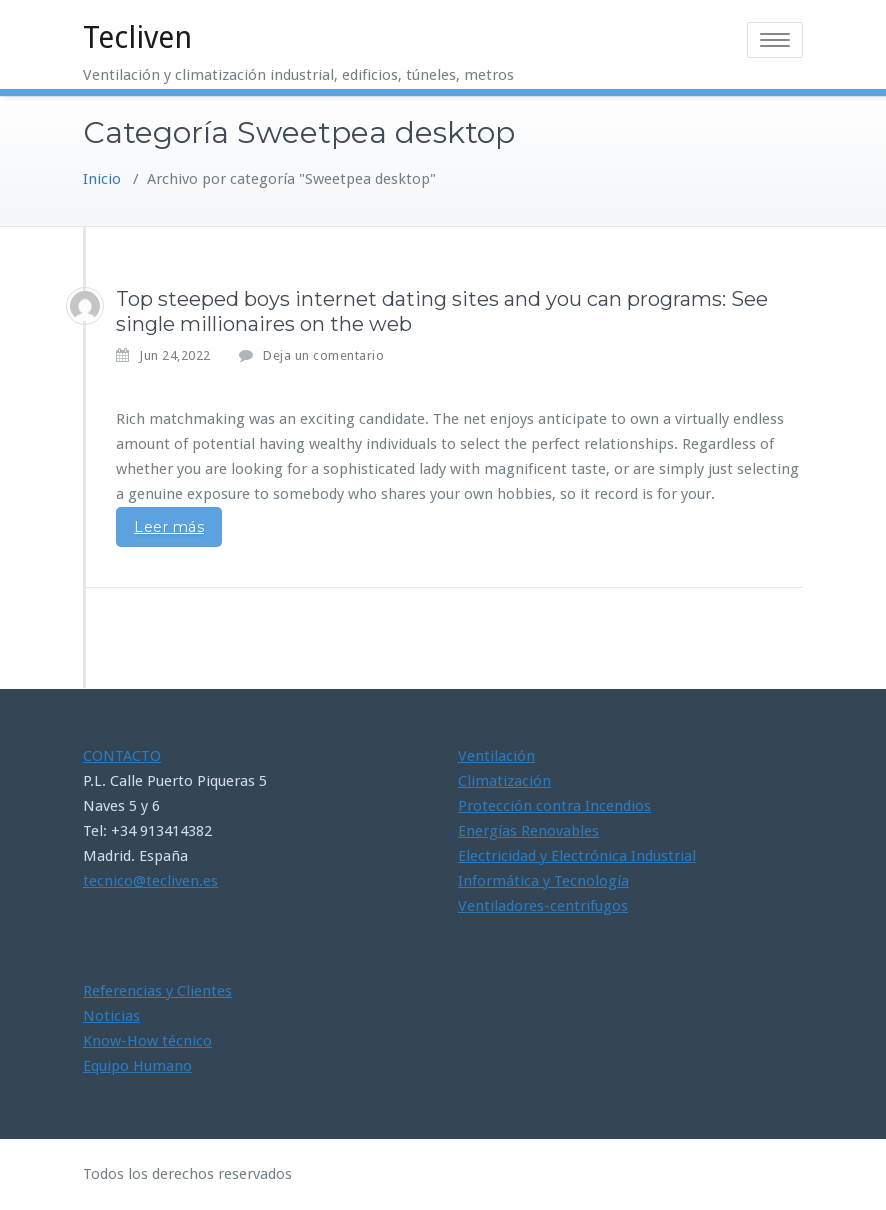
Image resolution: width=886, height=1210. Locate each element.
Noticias (111, 1016)
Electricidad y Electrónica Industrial (577, 856)
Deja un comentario (323, 355)
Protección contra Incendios (554, 806)
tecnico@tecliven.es (150, 881)
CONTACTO (122, 756)
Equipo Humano (137, 1066)
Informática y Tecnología (543, 881)
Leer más (169, 527)
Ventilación (496, 756)
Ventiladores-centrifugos (543, 906)
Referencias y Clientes (157, 991)
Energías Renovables (528, 831)
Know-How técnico (147, 1041)
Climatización (504, 781)
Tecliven (137, 37)
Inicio (102, 179)
